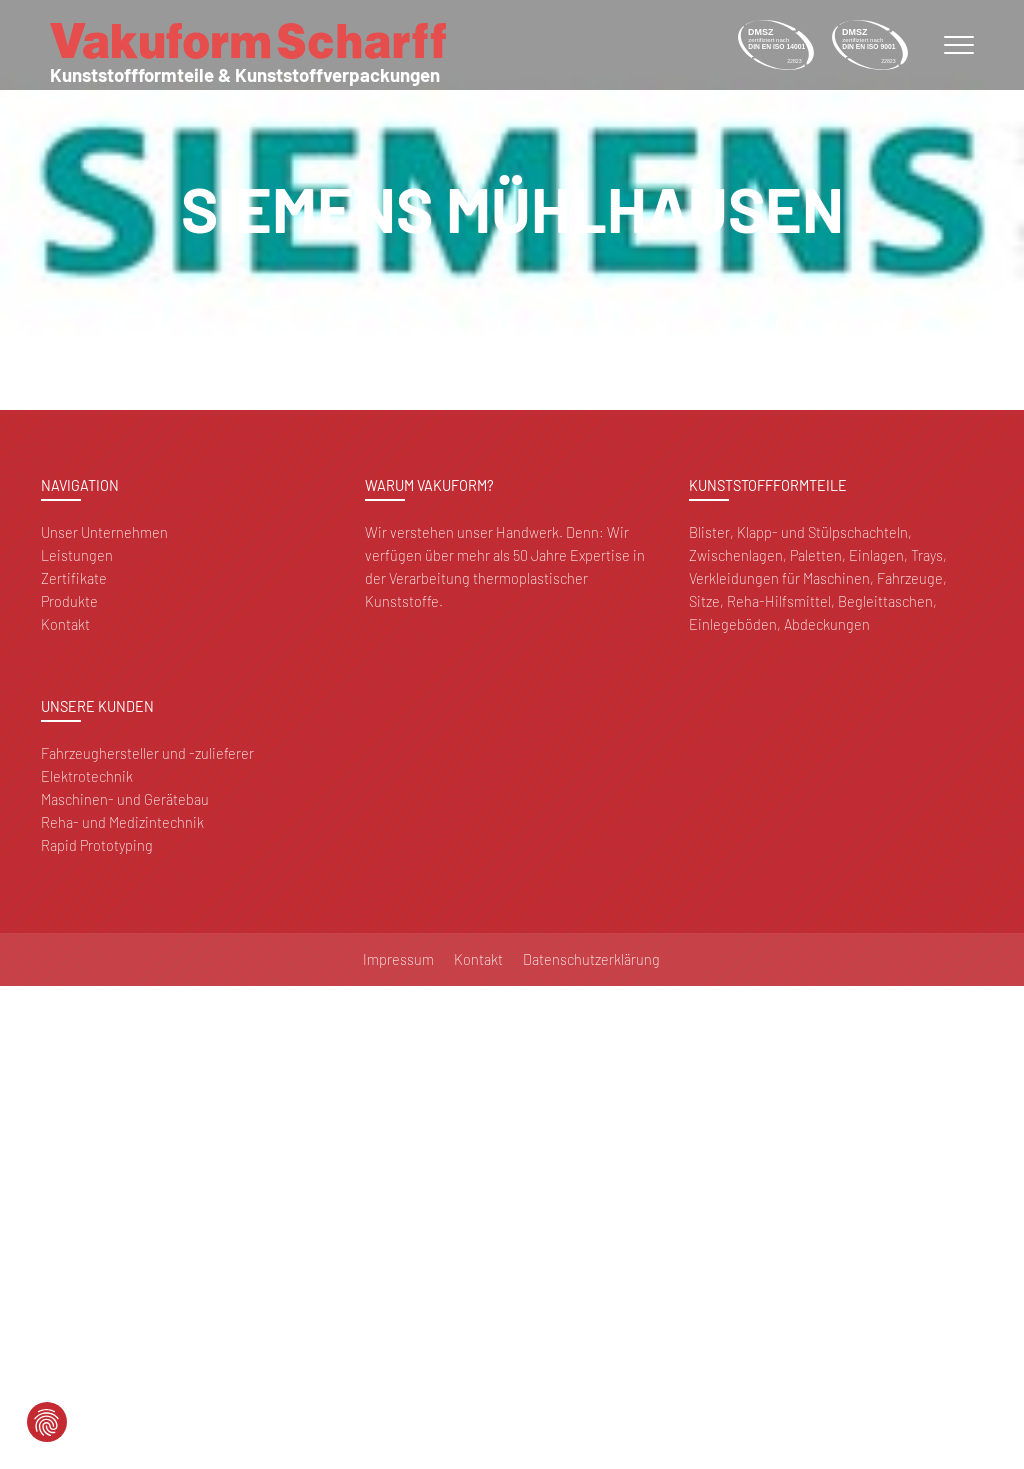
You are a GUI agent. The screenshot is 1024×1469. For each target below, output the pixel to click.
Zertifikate (74, 578)
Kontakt (65, 624)
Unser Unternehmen (104, 532)
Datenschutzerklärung (591, 959)
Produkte (69, 601)
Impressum (398, 959)
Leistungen (77, 555)
